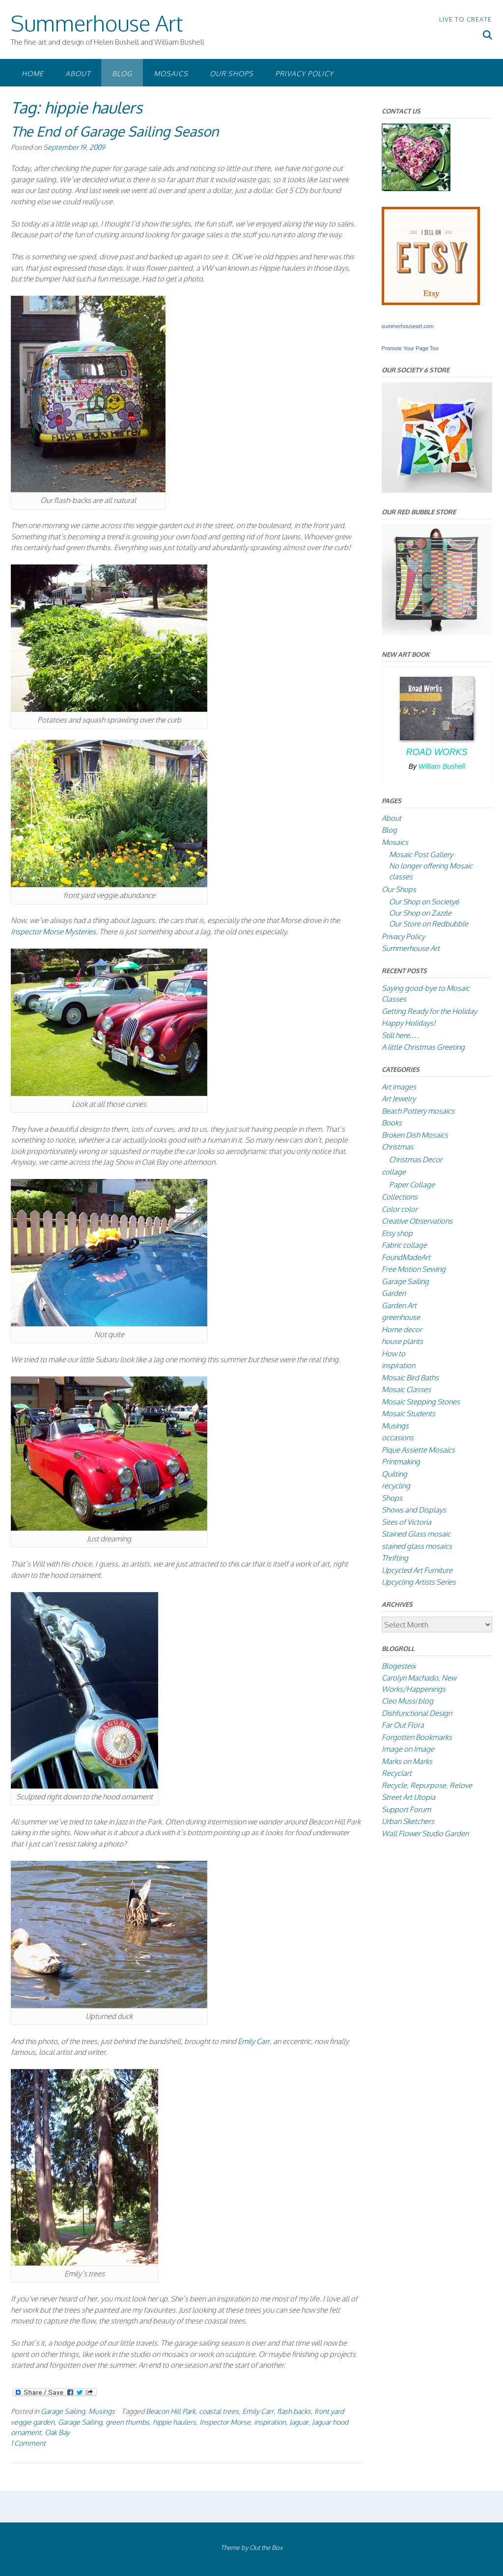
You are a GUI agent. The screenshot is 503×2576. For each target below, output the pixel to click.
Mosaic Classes (406, 1389)
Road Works (437, 752)
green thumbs (127, 2421)
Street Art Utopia (408, 1797)
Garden (394, 1293)
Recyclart (397, 1773)
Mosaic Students (408, 1413)
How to (393, 1353)
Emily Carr (254, 2041)
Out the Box (266, 2547)
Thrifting (395, 1558)
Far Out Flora (403, 1725)
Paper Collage (412, 1184)
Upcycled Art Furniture (417, 1570)
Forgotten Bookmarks (417, 1737)
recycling (396, 1485)
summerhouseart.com (408, 326)
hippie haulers (174, 2421)
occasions (398, 1437)
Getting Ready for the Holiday (429, 1011)
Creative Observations (417, 1221)
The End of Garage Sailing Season (115, 131)
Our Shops (231, 73)
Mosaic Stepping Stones (421, 1401)
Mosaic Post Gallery (421, 854)
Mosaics (171, 73)
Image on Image (408, 1749)
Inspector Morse (225, 2421)
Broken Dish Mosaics (415, 1135)
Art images (399, 1087)
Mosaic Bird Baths (410, 1377)
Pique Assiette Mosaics (418, 1450)
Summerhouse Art (97, 22)
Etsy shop (397, 1233)
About (77, 73)
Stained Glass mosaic (416, 1534)
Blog (122, 73)
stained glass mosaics (417, 1546)
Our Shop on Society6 (424, 901)
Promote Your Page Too (410, 348)
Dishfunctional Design (417, 1713)
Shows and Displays (414, 1509)
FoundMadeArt (406, 1257)
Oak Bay (57, 2432)
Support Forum (406, 1809)
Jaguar (298, 2421)
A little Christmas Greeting (423, 1047)
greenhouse (401, 1317)
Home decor (402, 1329)
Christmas (398, 1146)
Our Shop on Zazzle (420, 913)
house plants (402, 1341)
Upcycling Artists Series (419, 1582)
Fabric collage (404, 1245)
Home (33, 73)
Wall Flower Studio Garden (425, 1833)
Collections (400, 1197)
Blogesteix (399, 1666)
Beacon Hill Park (171, 2411)
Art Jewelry (399, 1098)
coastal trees (219, 2411)
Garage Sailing (63, 2411)
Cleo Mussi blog (407, 1701)
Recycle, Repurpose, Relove (427, 1785)
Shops (392, 1498)
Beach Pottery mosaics (418, 1111)
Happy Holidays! (409, 1023)
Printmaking (401, 1461)
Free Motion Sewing (414, 1269)
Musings (101, 2411)
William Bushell (442, 766)
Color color (400, 1209)
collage (394, 1171)
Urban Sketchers (408, 1821)
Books (392, 1122)
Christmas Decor (415, 1159)
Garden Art (399, 1305)
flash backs (294, 2411)
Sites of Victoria (406, 1522)
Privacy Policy (304, 73)
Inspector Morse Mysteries (53, 931)
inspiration (270, 2421)
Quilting (394, 1474)
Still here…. (400, 1035)
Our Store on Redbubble (428, 923)
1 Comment (28, 2442)
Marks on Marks (407, 1761)
